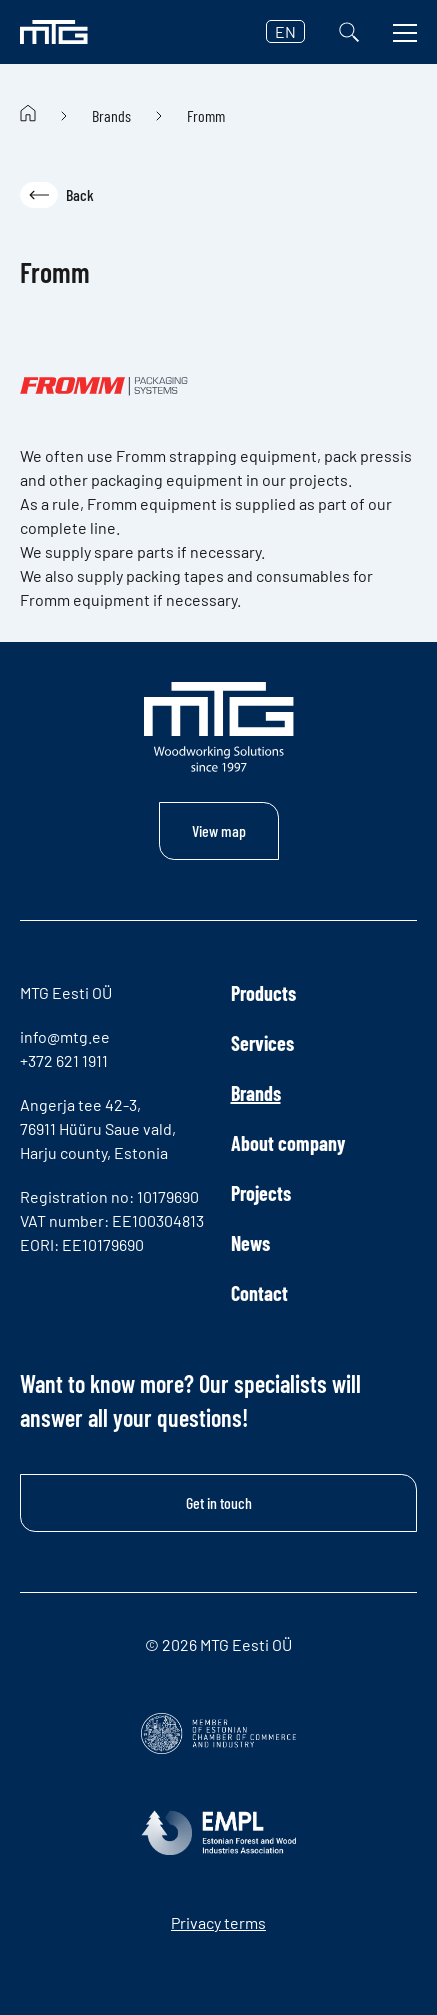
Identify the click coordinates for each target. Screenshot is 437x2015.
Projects (261, 1193)
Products (263, 993)
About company (288, 1143)
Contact (259, 1293)
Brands (111, 115)
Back (57, 195)
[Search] (349, 32)
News (250, 1243)
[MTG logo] (54, 32)
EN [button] (285, 31)
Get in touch (219, 1502)
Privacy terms (218, 1922)
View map (219, 830)
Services (262, 1043)
